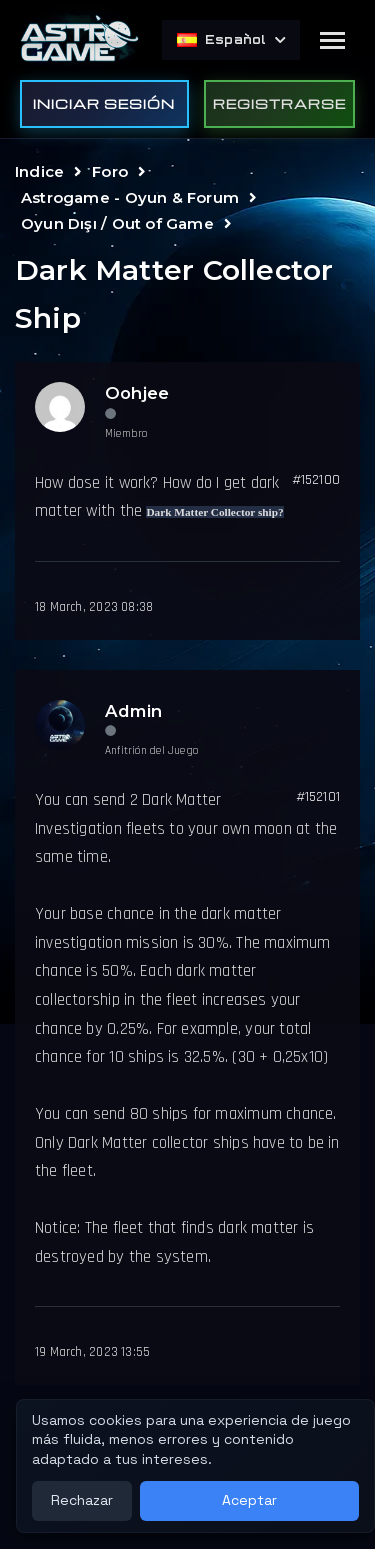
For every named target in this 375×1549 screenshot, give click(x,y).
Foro (110, 171)
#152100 (316, 480)
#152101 (318, 797)
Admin (133, 711)
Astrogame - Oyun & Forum (130, 197)
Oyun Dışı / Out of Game (117, 223)
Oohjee (137, 393)
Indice (39, 171)
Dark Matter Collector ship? (214, 512)
